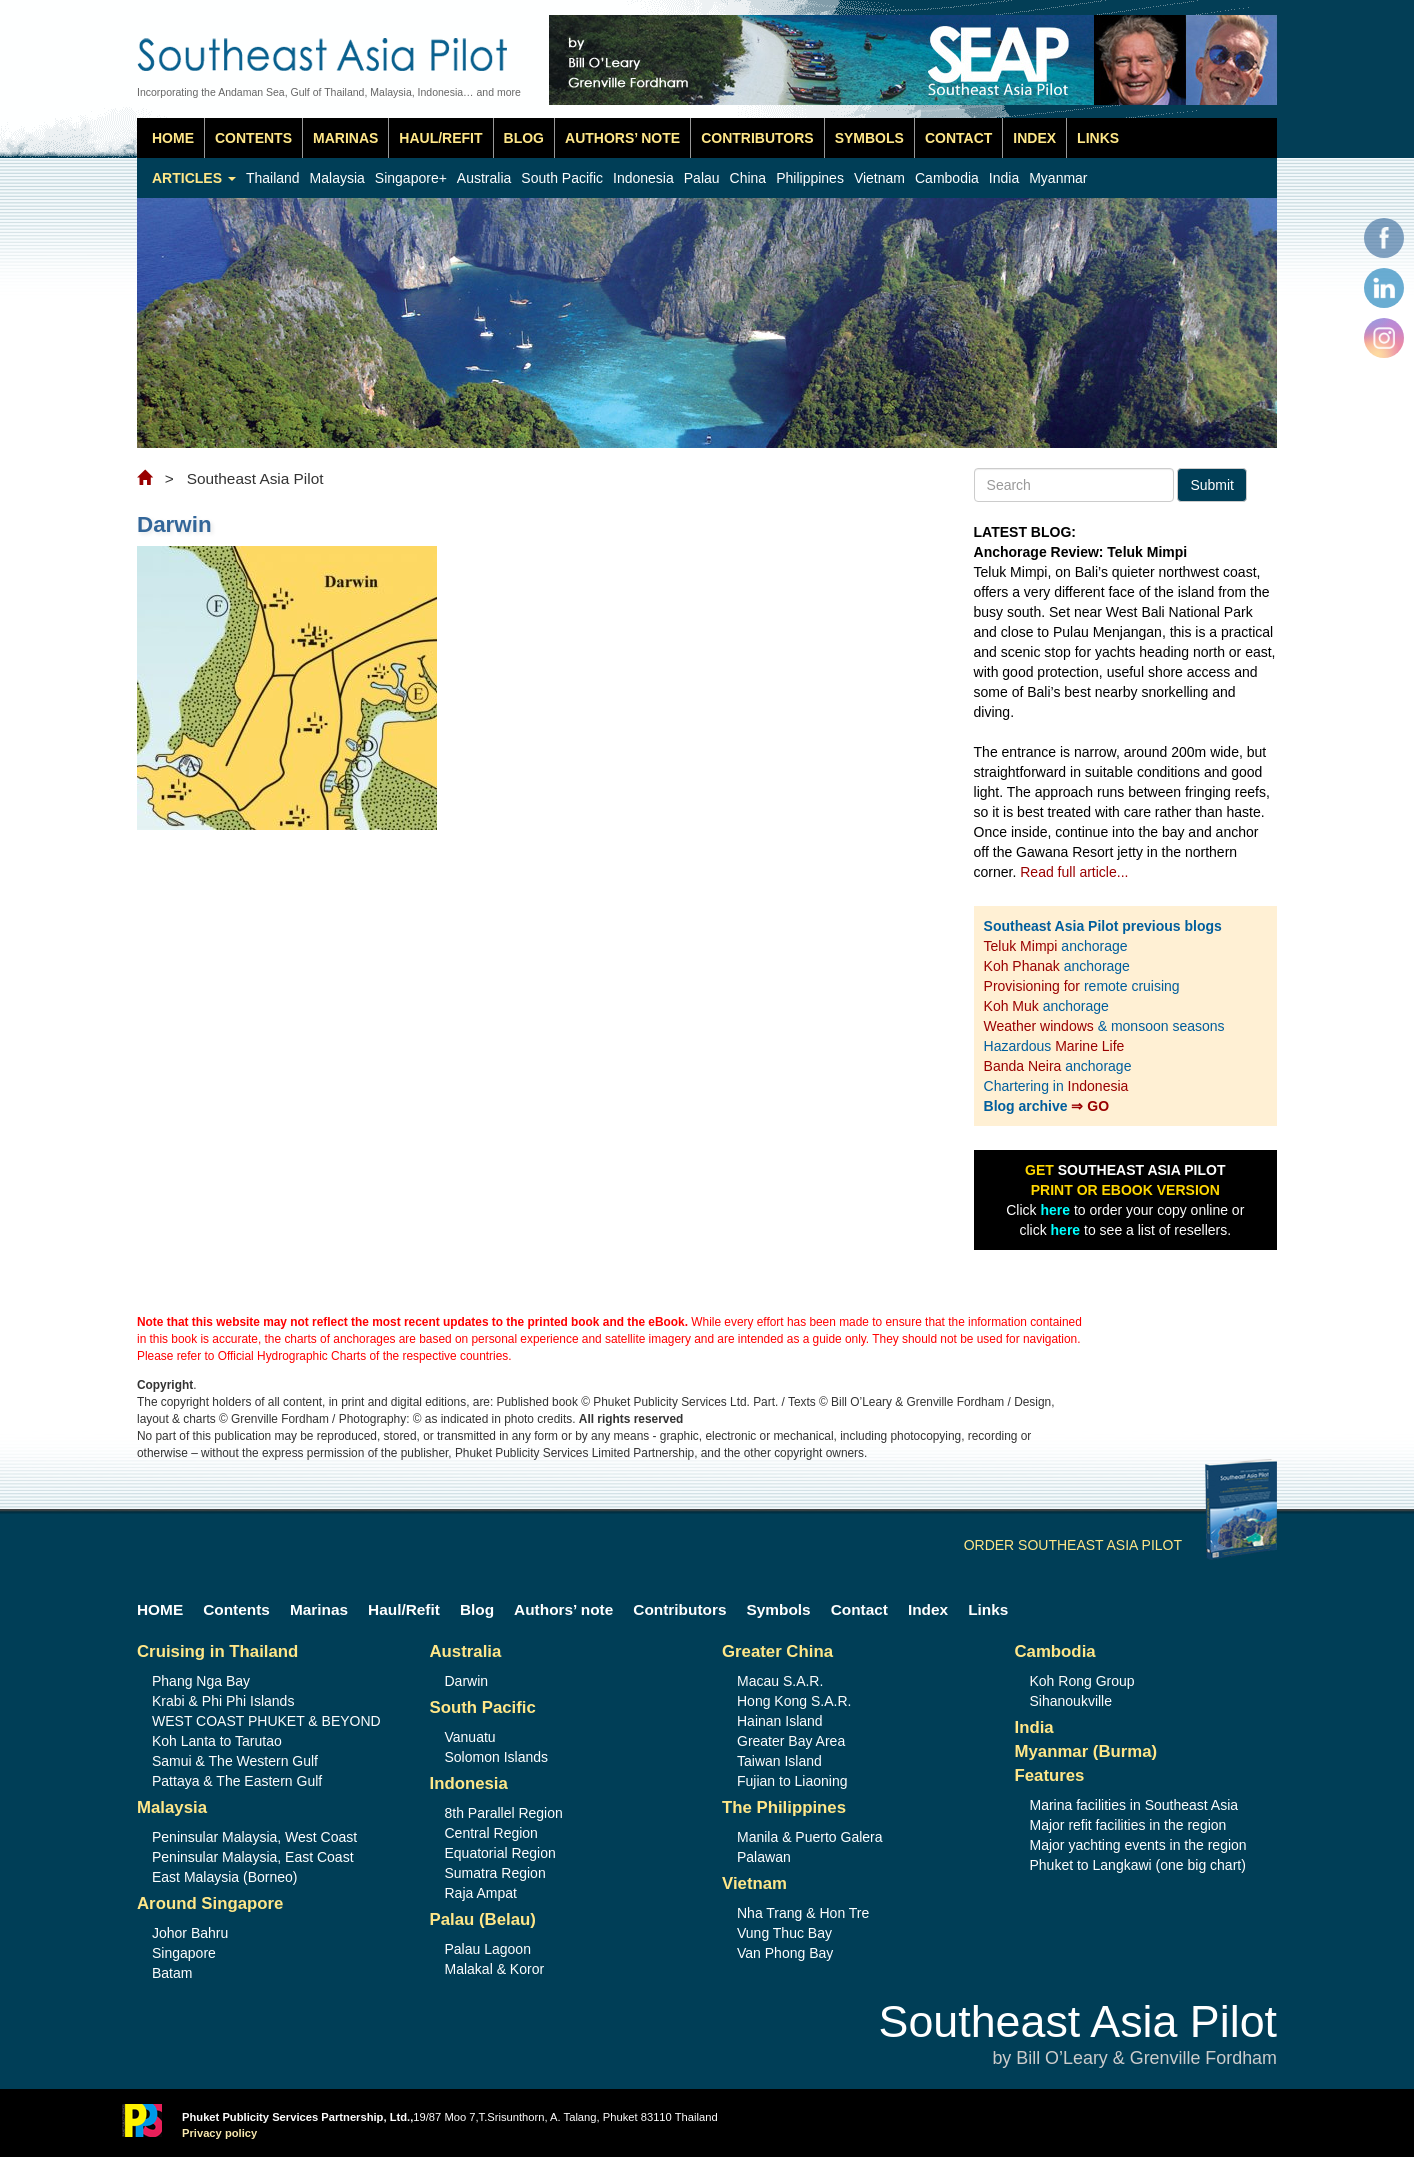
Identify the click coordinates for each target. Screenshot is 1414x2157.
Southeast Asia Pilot (1078, 2036)
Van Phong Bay (785, 1953)
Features (1050, 1775)
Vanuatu (470, 1737)
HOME (173, 138)
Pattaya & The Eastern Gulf (237, 1781)
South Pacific (562, 178)
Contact (958, 138)
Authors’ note (622, 138)
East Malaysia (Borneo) (225, 1877)
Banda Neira (1023, 1066)
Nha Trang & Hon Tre (803, 1913)
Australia (484, 178)
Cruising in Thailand (217, 1651)
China (748, 178)
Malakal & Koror (495, 1969)
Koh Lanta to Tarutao (217, 1741)
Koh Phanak (1022, 966)
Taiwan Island (779, 1761)
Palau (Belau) (483, 1919)
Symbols (869, 138)
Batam (172, 1973)
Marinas (345, 138)
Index (1034, 138)
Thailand (273, 178)
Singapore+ (411, 178)
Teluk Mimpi (1021, 946)
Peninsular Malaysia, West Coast (254, 1837)
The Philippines (784, 1807)
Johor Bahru (190, 1933)
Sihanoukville (1071, 1701)
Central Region (491, 1833)
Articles (194, 178)
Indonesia (643, 178)
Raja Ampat (481, 1893)
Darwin (467, 1681)
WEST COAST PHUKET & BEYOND (266, 1721)
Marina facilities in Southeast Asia (1134, 1805)
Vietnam (879, 178)
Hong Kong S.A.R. (794, 1701)
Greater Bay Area (791, 1741)
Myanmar (1058, 178)
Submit (1212, 485)
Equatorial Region (500, 1853)
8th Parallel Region (504, 1813)
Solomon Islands (497, 1757)
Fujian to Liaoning (792, 1781)
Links (1098, 138)
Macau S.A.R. (780, 1681)
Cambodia (947, 178)
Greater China (777, 1651)
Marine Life (1089, 1046)
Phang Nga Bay (201, 1681)
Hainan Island (780, 1721)
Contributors (757, 138)
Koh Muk (1011, 1006)
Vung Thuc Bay (784, 1933)
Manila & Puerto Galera (810, 1837)
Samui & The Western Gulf (235, 1761)
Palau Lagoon (488, 1949)
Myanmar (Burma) (1086, 1751)
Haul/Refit (440, 138)
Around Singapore (210, 1903)
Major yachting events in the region (1138, 1845)
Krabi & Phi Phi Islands (223, 1701)
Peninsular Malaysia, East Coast (253, 1857)
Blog (524, 138)
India (1004, 178)
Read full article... (1074, 872)
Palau (702, 178)
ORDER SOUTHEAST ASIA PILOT (1120, 1545)
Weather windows (1041, 1026)
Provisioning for (1034, 986)
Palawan (764, 1857)
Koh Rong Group (1082, 1681)
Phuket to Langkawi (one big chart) (1138, 1865)
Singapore (184, 1953)
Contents (253, 138)
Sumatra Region (495, 1873)
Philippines (810, 178)
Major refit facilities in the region (1128, 1825)
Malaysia (337, 178)
